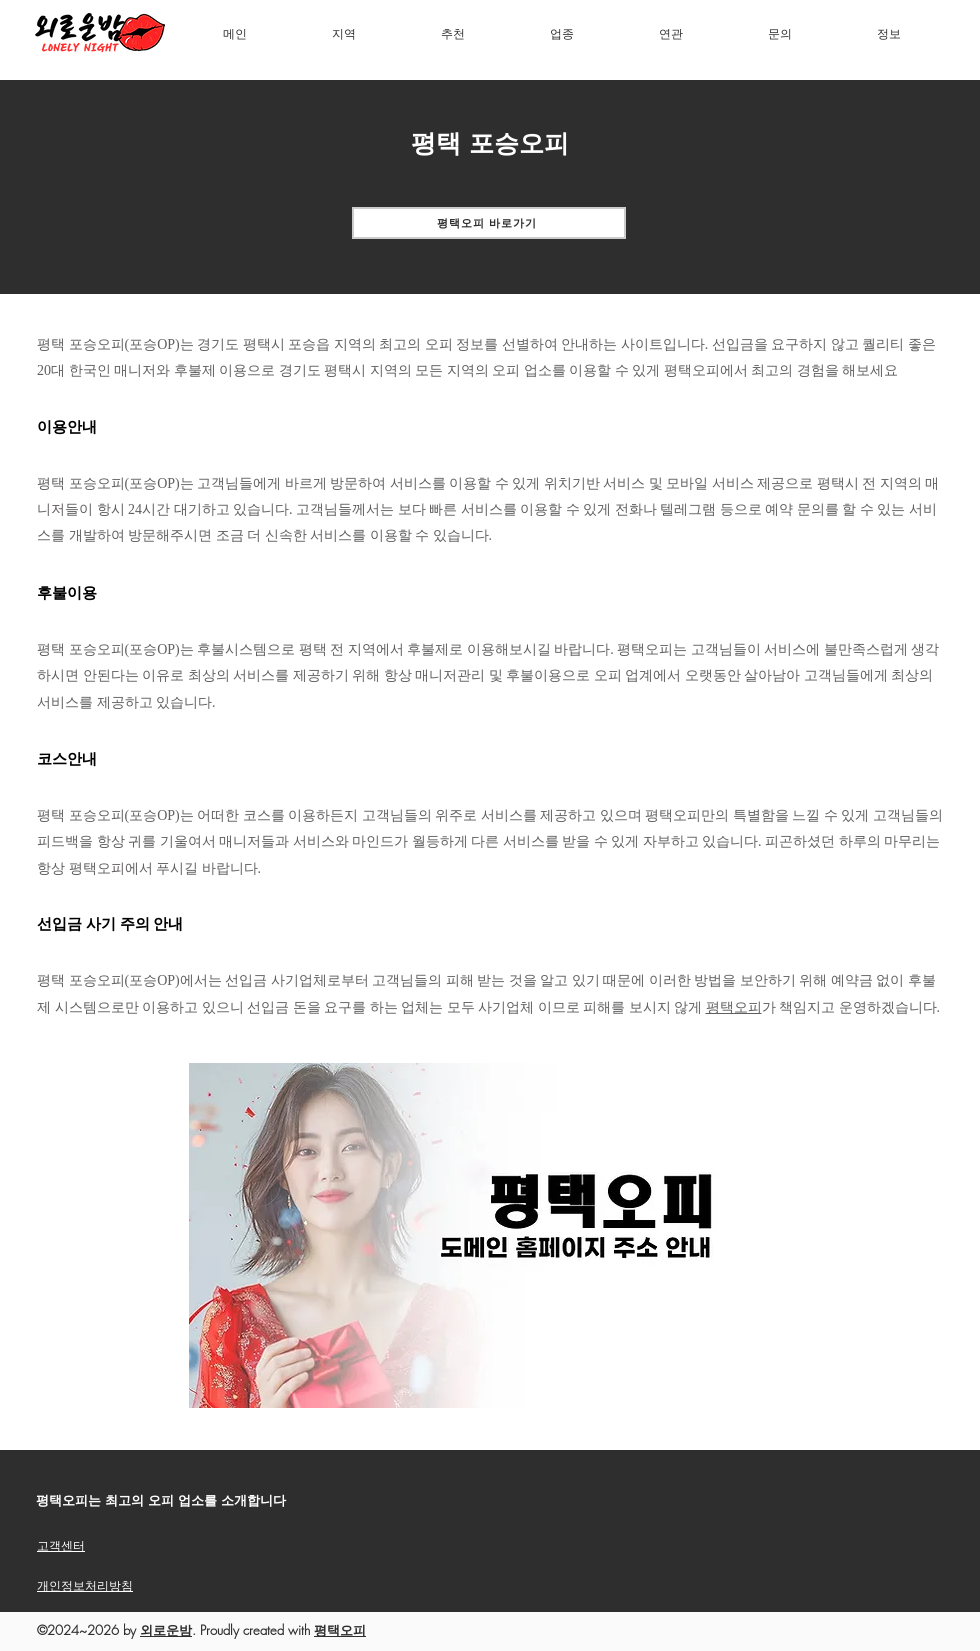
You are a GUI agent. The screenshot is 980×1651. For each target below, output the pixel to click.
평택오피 (734, 1007)
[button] (344, 34)
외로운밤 (166, 1630)
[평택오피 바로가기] (489, 223)
